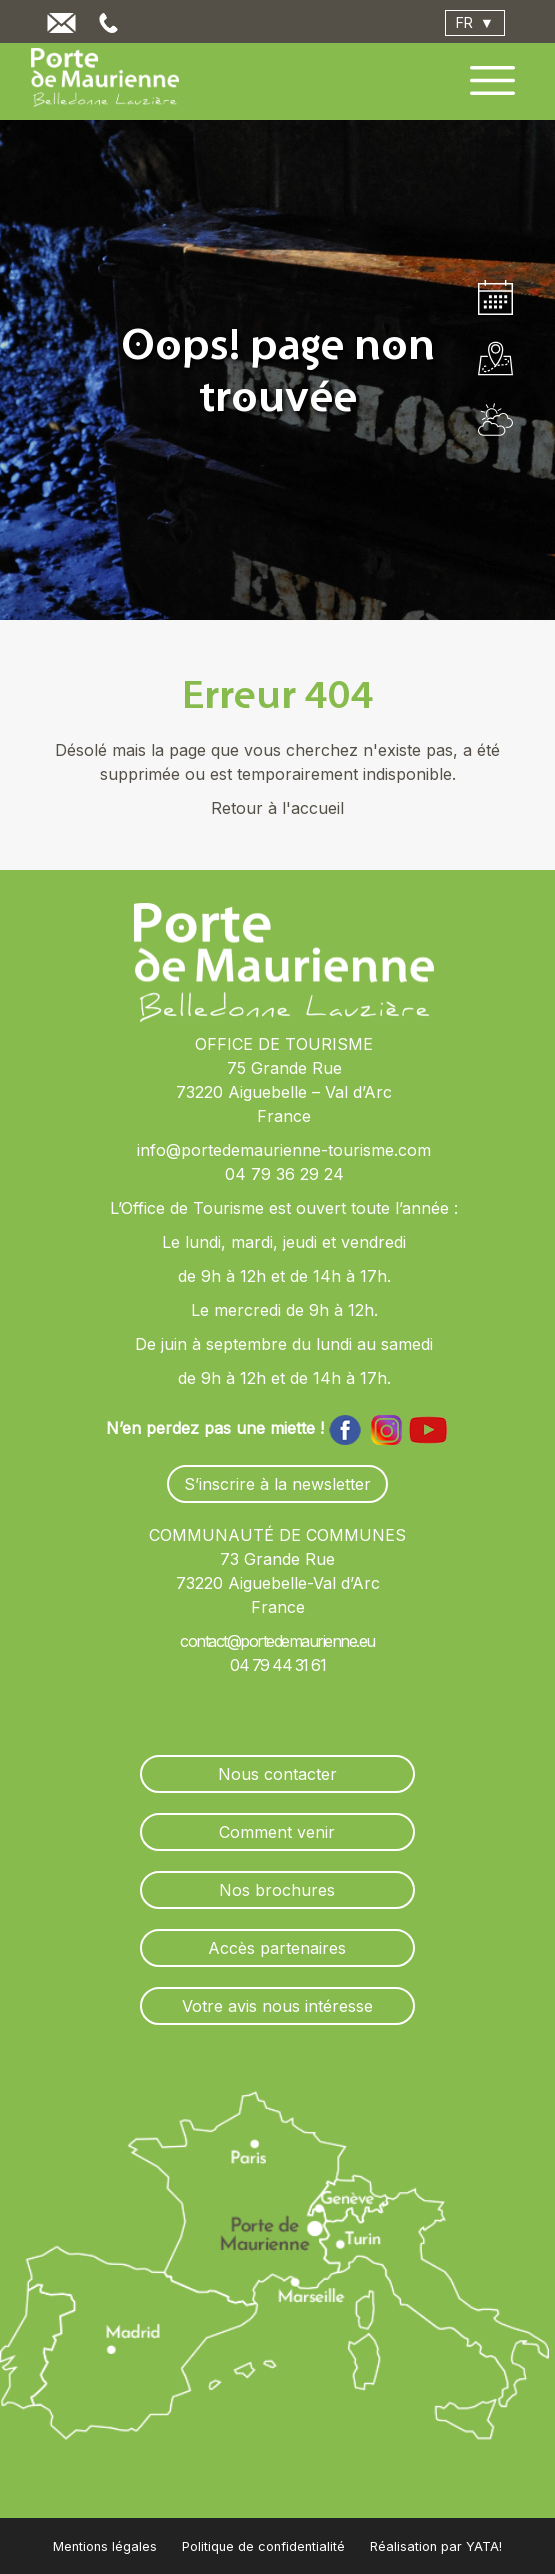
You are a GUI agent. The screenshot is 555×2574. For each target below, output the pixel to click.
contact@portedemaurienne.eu (277, 1641)
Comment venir (277, 1832)
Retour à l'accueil (277, 808)
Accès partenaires (277, 1948)
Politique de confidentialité (263, 2546)
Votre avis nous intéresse (277, 2006)
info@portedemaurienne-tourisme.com (284, 1150)
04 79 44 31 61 (277, 1665)
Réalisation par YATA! (436, 2546)
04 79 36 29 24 (284, 1174)
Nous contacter (277, 1774)
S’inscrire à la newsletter (277, 1484)
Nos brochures (277, 1890)
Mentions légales (105, 2546)
